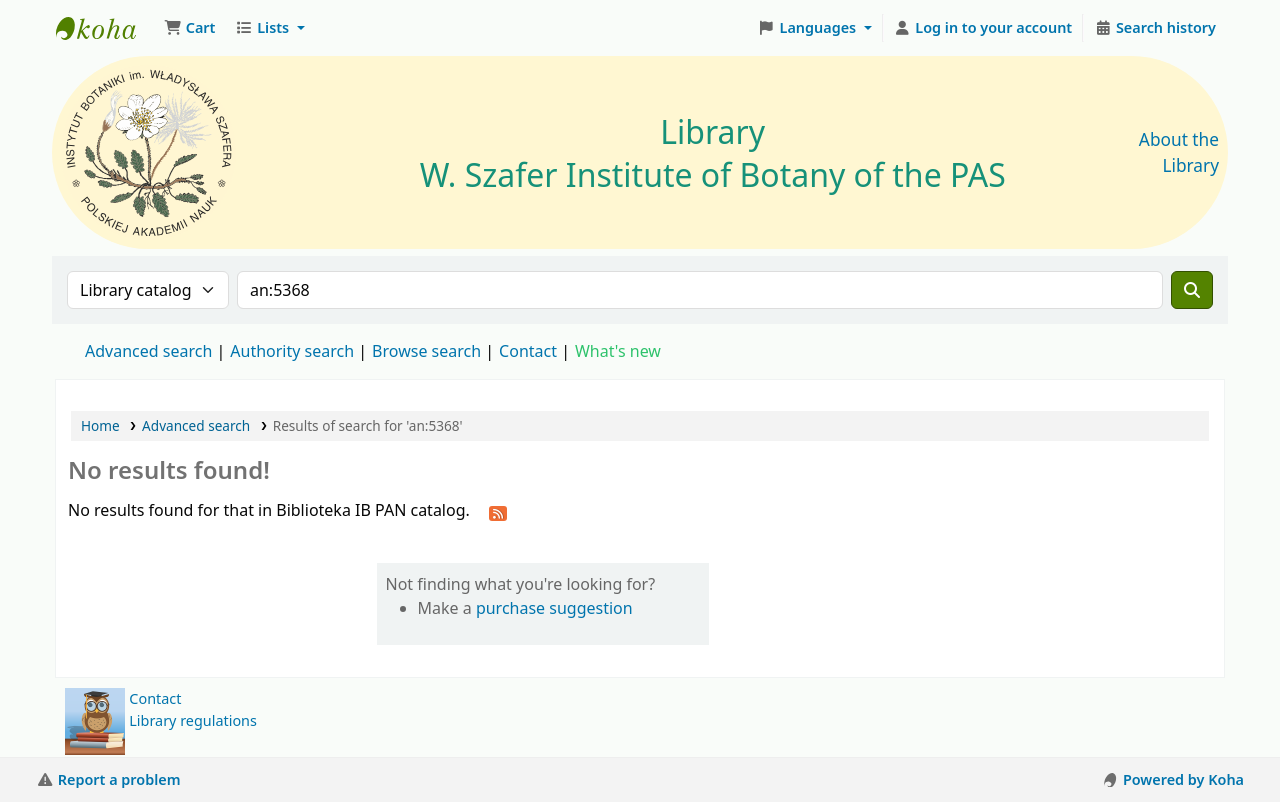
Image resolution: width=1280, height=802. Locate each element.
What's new (618, 351)
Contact (155, 698)
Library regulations (193, 720)
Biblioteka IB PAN (106, 28)
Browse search (426, 351)
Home (100, 425)
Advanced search (148, 351)
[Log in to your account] (983, 28)
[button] (189, 28)
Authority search (292, 351)
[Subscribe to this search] (498, 512)
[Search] (1192, 290)
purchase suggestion (554, 608)
